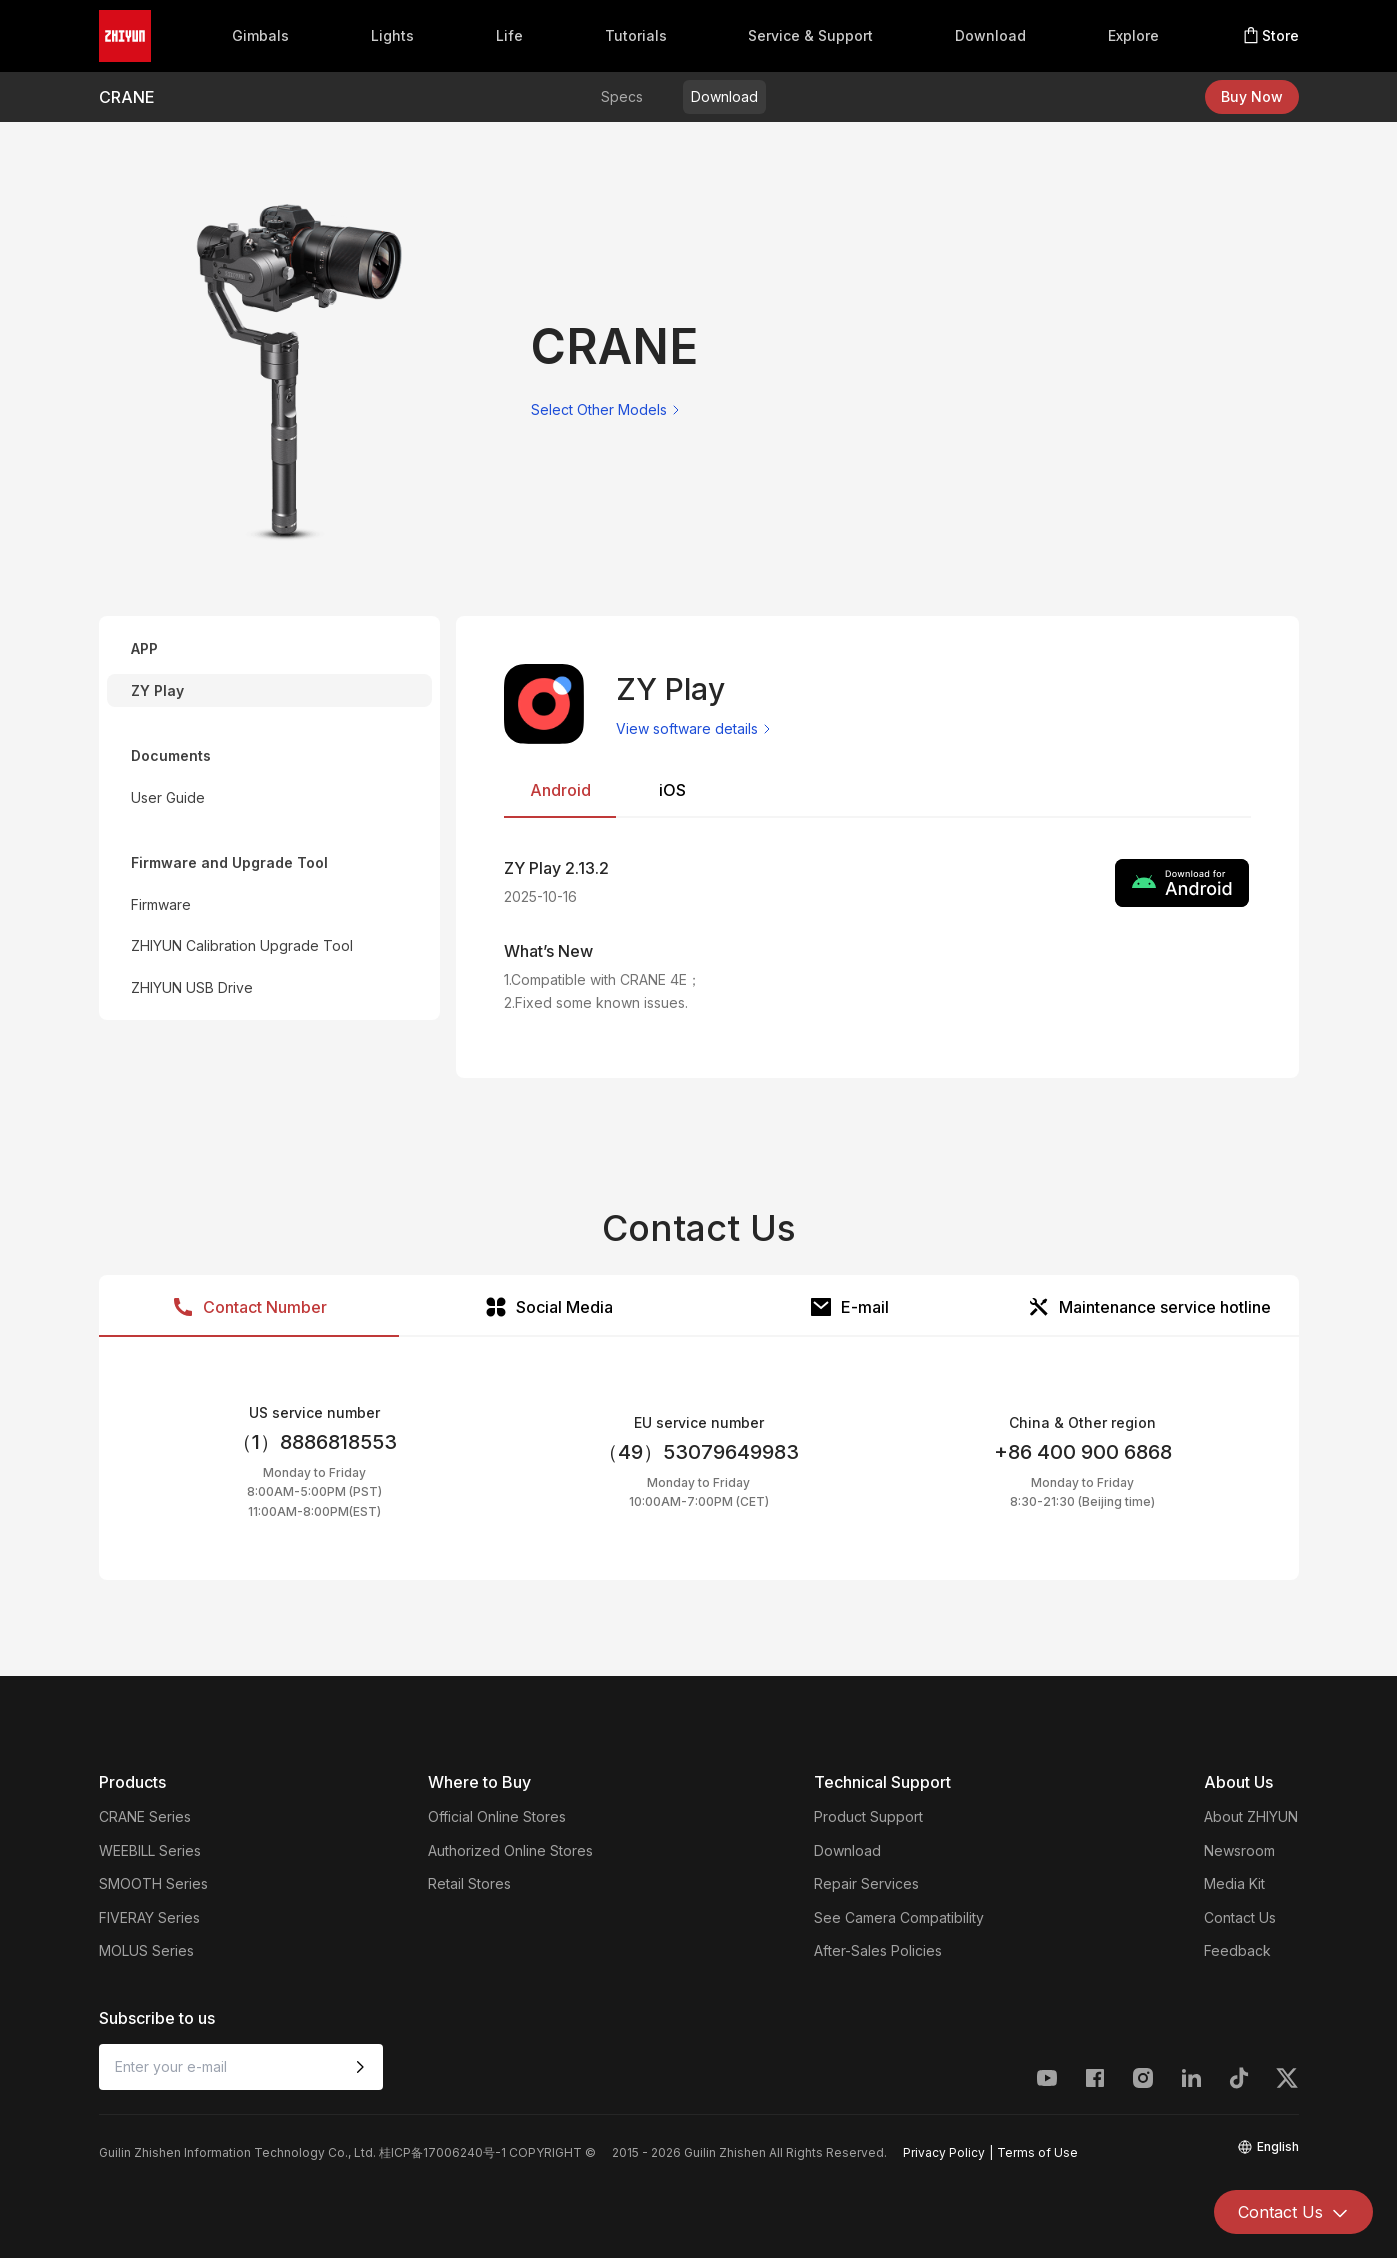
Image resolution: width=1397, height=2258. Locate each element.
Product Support (868, 1816)
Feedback (1237, 1950)
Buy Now (1252, 96)
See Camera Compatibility (899, 1917)
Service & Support (810, 35)
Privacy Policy (944, 2152)
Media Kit (1234, 1883)
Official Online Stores (497, 1816)
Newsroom (1239, 1850)
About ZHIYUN (1251, 1816)
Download (990, 35)
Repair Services (866, 1883)
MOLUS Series (146, 1950)
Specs (622, 96)
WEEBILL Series (150, 1850)
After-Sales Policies (878, 1950)
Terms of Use (1037, 2152)
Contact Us (1240, 1917)
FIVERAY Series (149, 1917)
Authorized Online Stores (510, 1850)
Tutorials (636, 35)
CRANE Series (145, 1816)
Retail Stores (469, 1883)
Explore (1133, 35)
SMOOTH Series (153, 1883)
